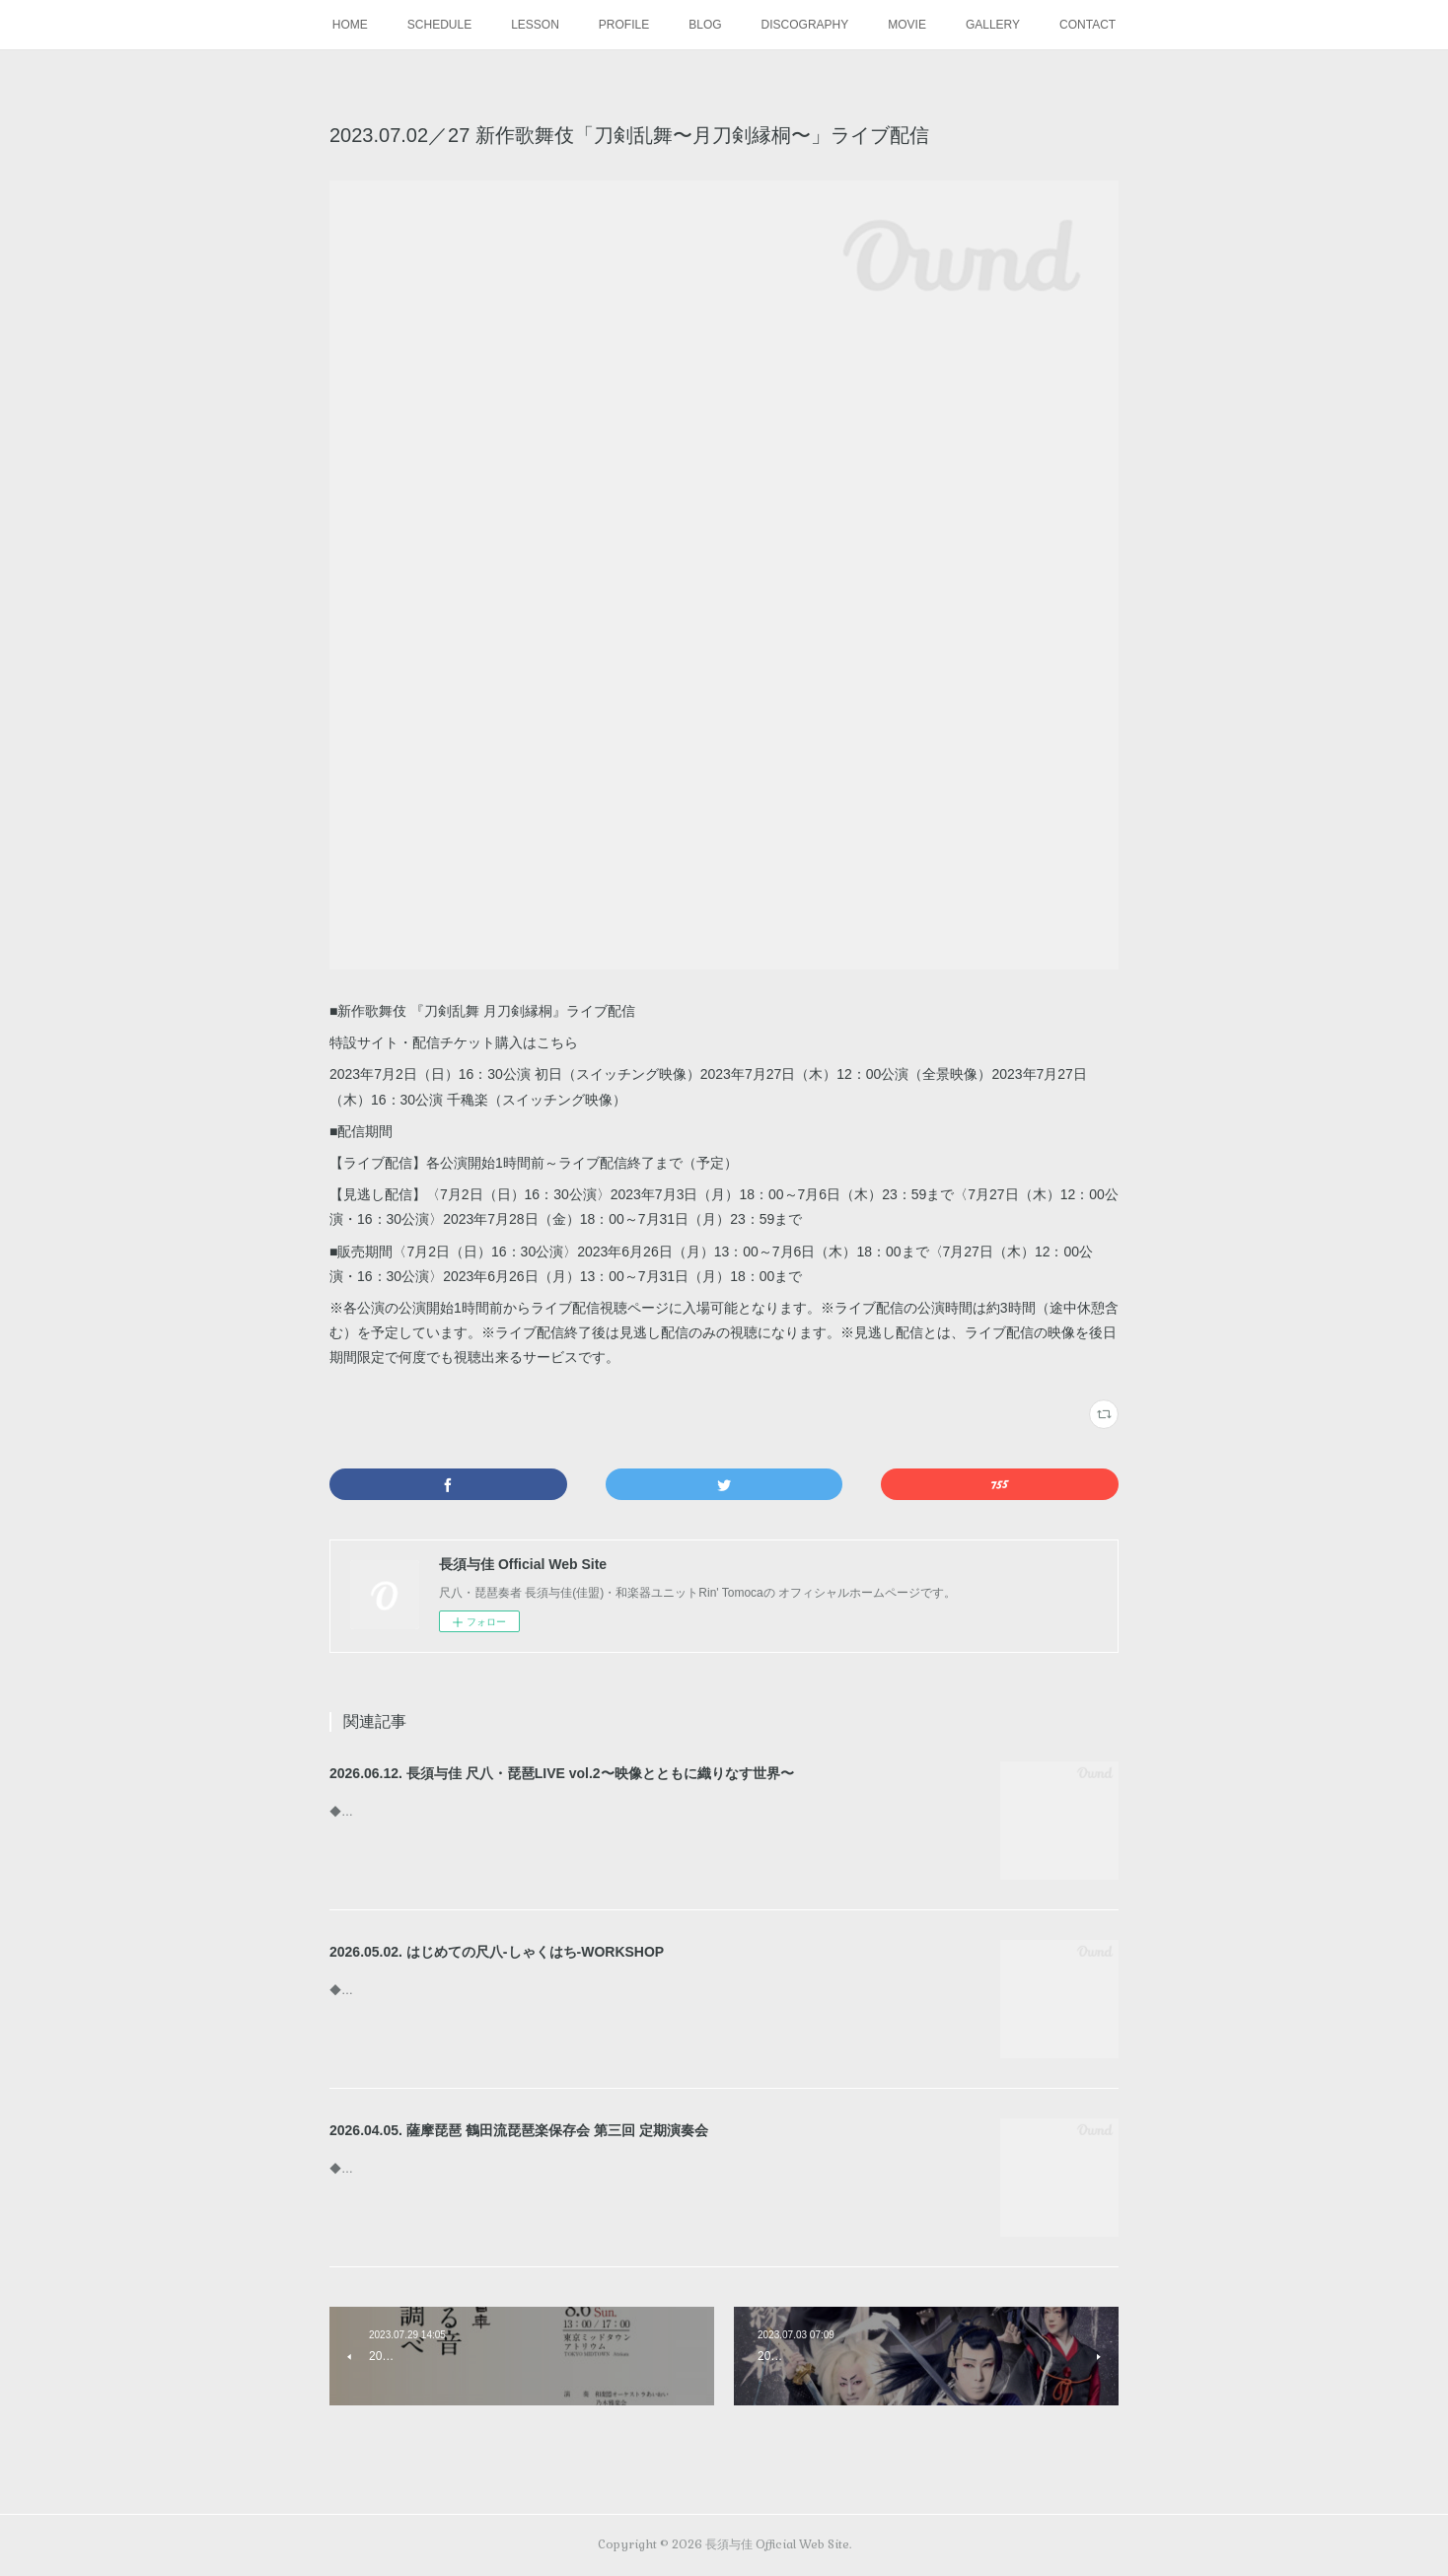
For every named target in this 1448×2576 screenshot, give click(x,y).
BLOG (704, 25)
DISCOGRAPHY (805, 25)
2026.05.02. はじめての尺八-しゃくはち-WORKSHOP (496, 1952)
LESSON (535, 25)
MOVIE (907, 25)
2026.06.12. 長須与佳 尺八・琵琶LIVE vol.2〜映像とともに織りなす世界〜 (561, 1773)
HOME (350, 25)
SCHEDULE (439, 25)
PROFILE (624, 25)
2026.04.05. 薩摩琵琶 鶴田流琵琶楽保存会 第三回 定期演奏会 (518, 2130)
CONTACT (1087, 25)
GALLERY (993, 25)
